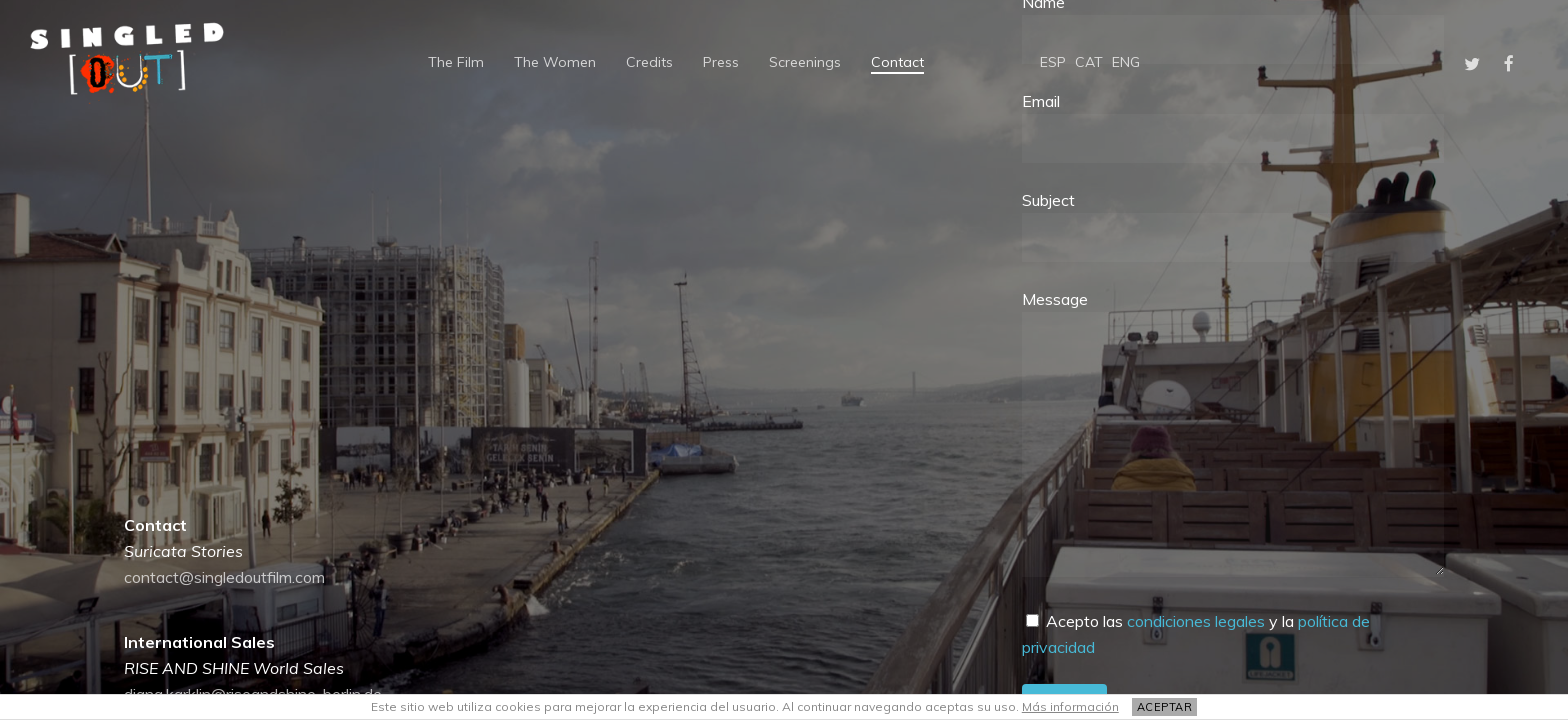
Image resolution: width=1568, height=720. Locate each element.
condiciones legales (1196, 621)
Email (1233, 127)
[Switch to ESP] (1053, 62)
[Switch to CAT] (1089, 62)
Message (1233, 436)
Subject (1233, 226)
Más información (1070, 706)
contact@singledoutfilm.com (224, 577)
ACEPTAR (1165, 707)
